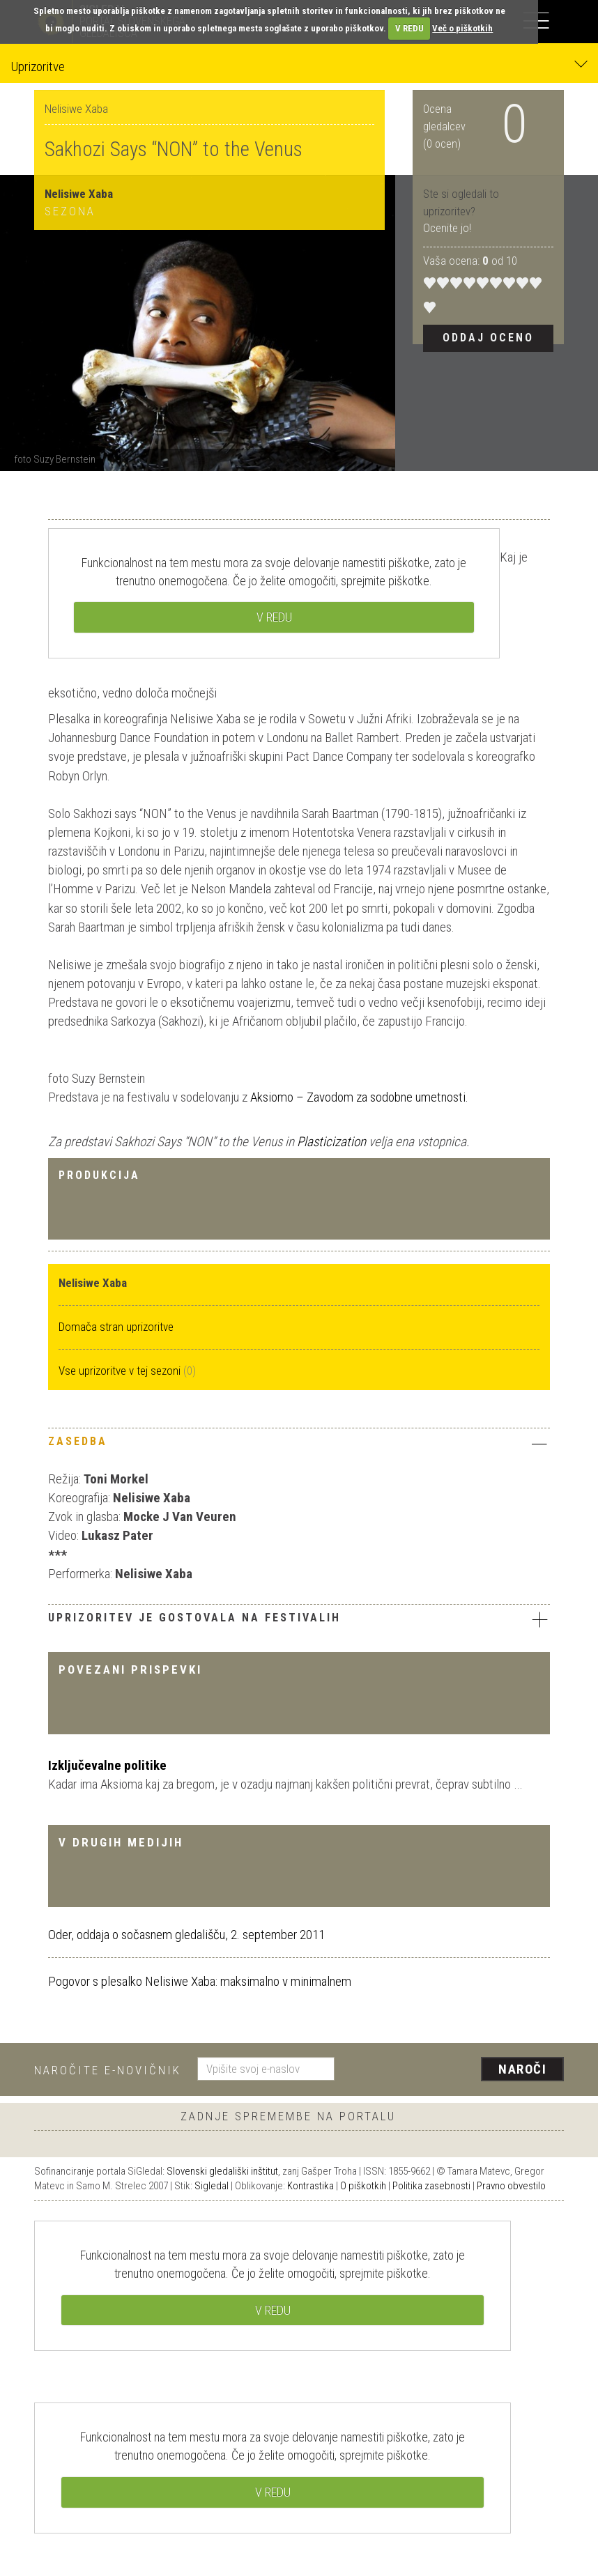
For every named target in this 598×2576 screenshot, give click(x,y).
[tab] (299, 1445)
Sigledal (211, 2186)
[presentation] (454, 2070)
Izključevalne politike (107, 1765)
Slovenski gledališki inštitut (222, 2171)
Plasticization (333, 1142)
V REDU (409, 28)
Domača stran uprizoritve (116, 1327)
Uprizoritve (299, 66)
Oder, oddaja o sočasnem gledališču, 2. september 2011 (186, 1935)
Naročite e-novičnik (107, 2070)
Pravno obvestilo (511, 2186)
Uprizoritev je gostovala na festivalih (299, 1619)
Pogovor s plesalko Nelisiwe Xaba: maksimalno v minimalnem (199, 1981)
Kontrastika (310, 2186)
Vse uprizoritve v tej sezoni (121, 1371)
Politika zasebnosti (431, 2186)
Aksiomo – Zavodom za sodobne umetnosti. (359, 1097)
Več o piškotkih (462, 28)
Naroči (522, 2069)
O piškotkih (363, 2186)
